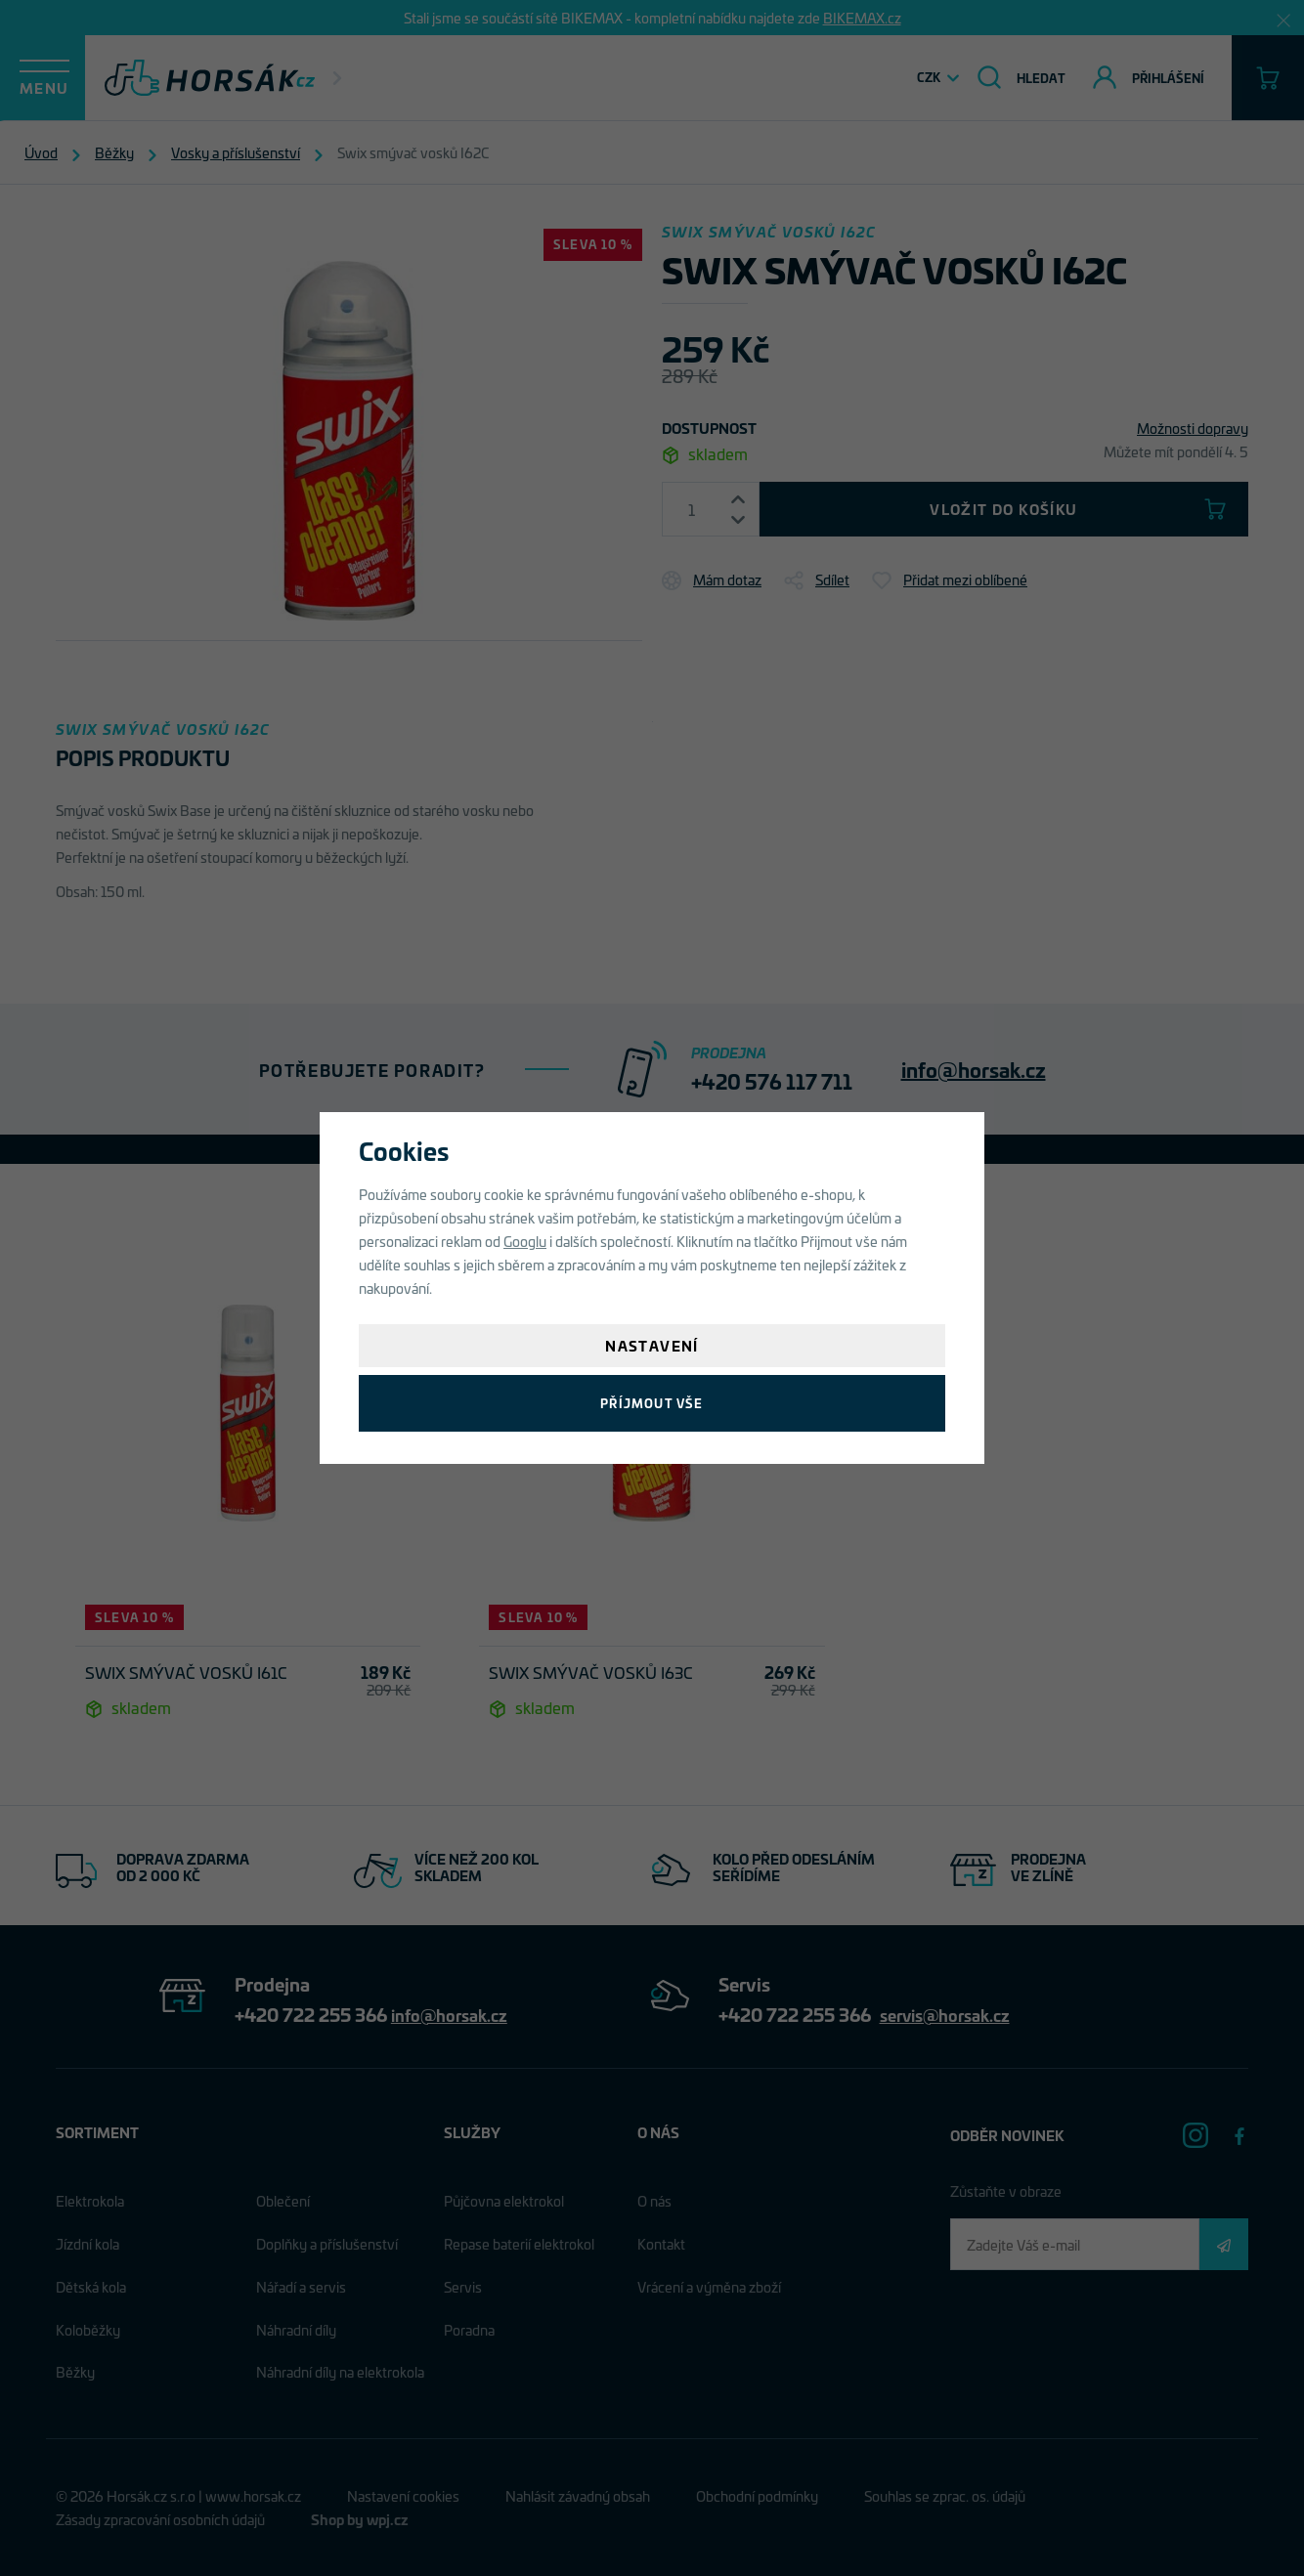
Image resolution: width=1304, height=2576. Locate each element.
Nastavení (652, 1345)
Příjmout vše (651, 1403)
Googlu (524, 1240)
